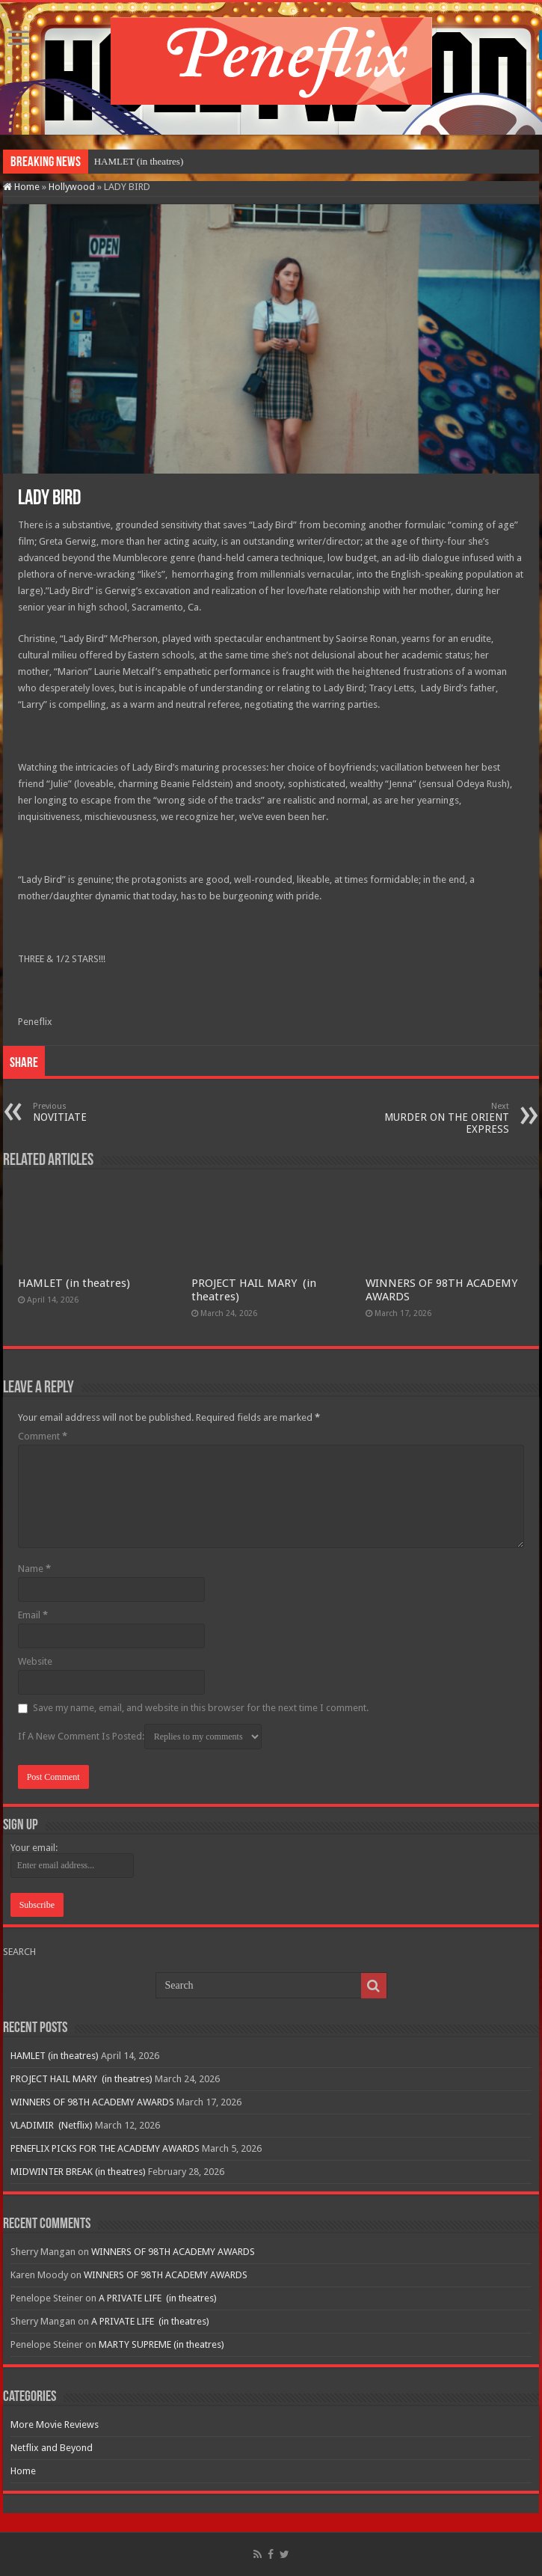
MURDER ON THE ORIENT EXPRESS (432, 1118)
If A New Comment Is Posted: (140, 1736)
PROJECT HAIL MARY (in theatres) (81, 2078)
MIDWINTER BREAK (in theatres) (78, 2171)
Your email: (34, 1847)
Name (34, 1568)
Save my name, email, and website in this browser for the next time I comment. (201, 1707)
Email (33, 1615)
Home (21, 186)
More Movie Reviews (54, 2424)
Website (35, 1661)
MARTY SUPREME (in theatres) (161, 2344)
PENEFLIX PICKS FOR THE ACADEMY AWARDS (105, 2148)
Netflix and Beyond (51, 2447)
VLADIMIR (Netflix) (51, 2125)
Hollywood (72, 186)
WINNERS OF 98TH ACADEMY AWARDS (92, 2102)
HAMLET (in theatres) (139, 161)
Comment (42, 1436)
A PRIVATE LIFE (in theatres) (158, 2298)
